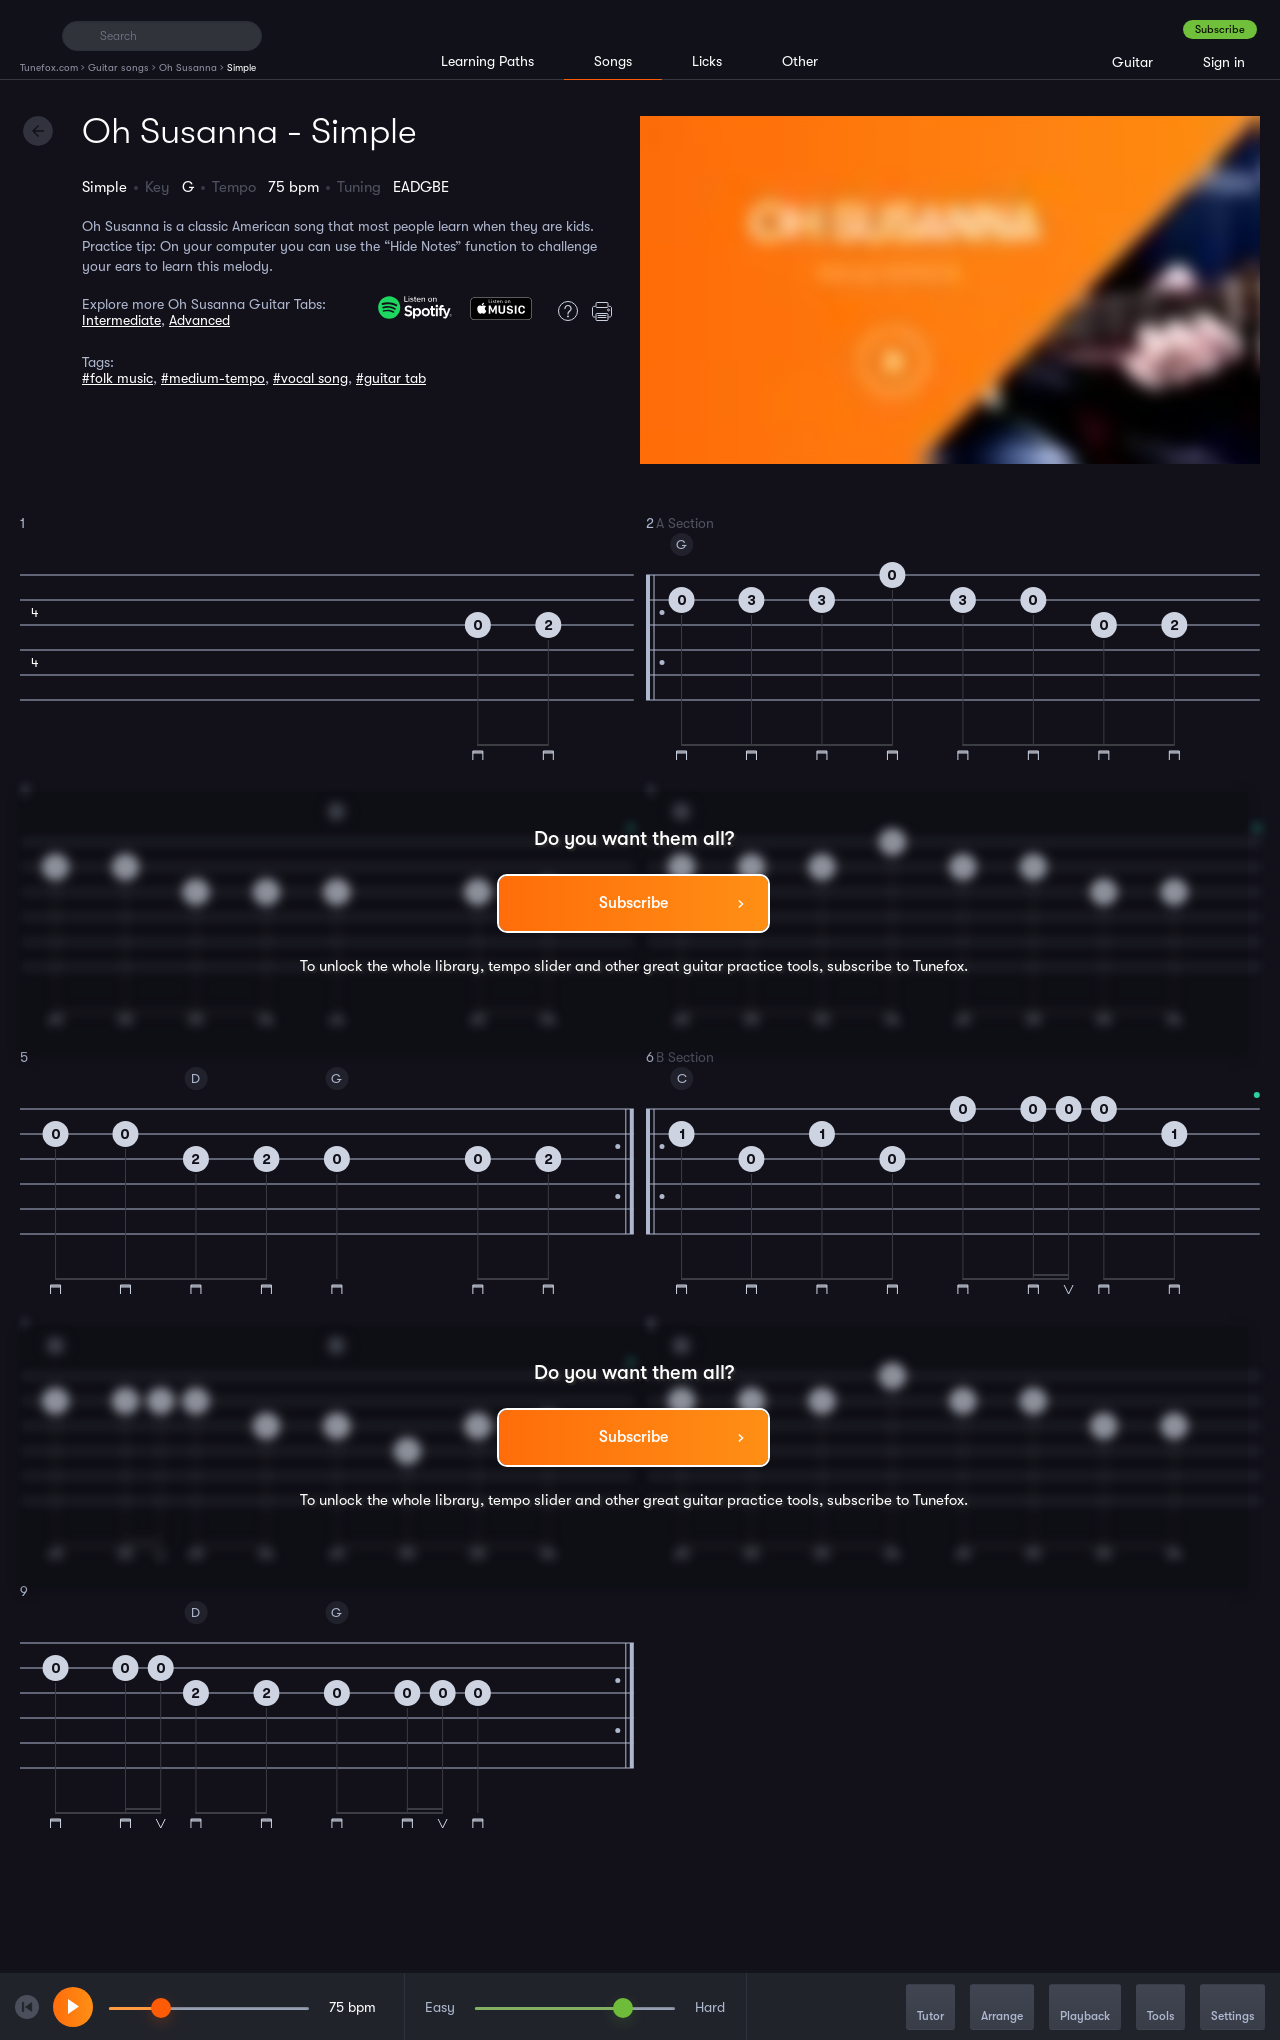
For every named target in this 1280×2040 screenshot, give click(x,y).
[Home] (32, 35)
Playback (1085, 2008)
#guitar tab (391, 378)
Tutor (930, 2008)
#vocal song (310, 378)
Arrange (1002, 2008)
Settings (1232, 2008)
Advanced (199, 320)
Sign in (1224, 62)
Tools (1160, 2008)
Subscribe (1220, 29)
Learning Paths (487, 61)
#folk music (117, 378)
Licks (707, 61)
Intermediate (121, 320)
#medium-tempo (213, 378)
